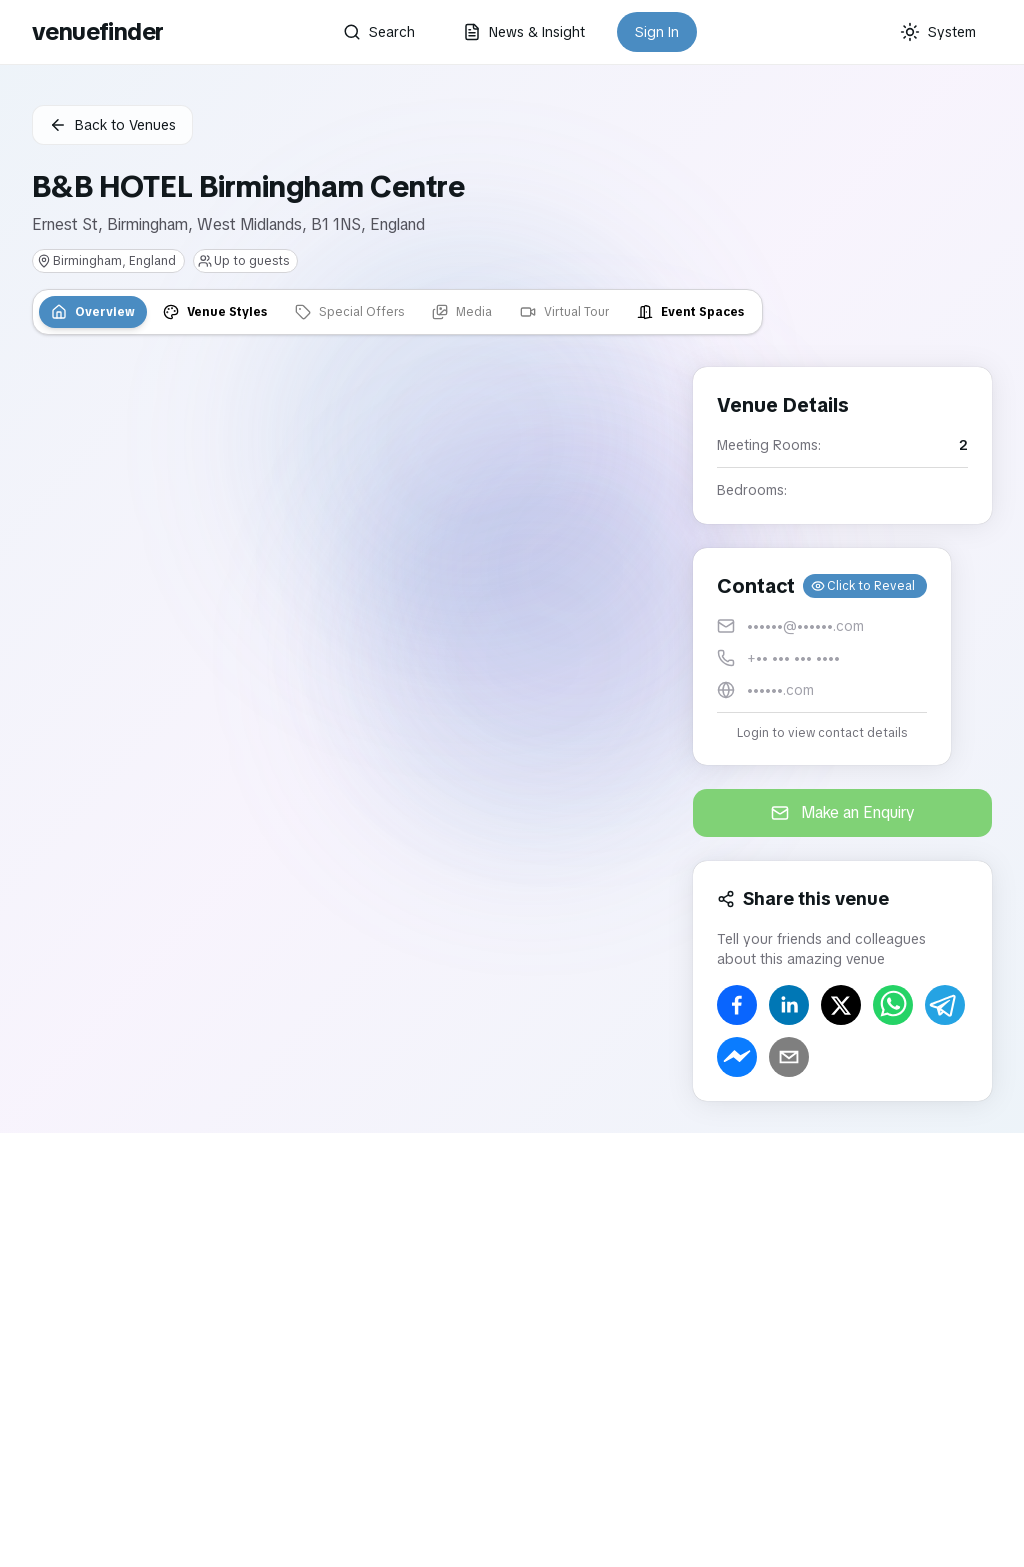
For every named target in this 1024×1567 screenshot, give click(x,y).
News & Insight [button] (524, 32)
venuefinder (97, 31)
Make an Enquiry (843, 812)
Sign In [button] (657, 32)
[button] (822, 656)
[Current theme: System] (938, 32)
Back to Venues (112, 125)
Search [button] (379, 32)
